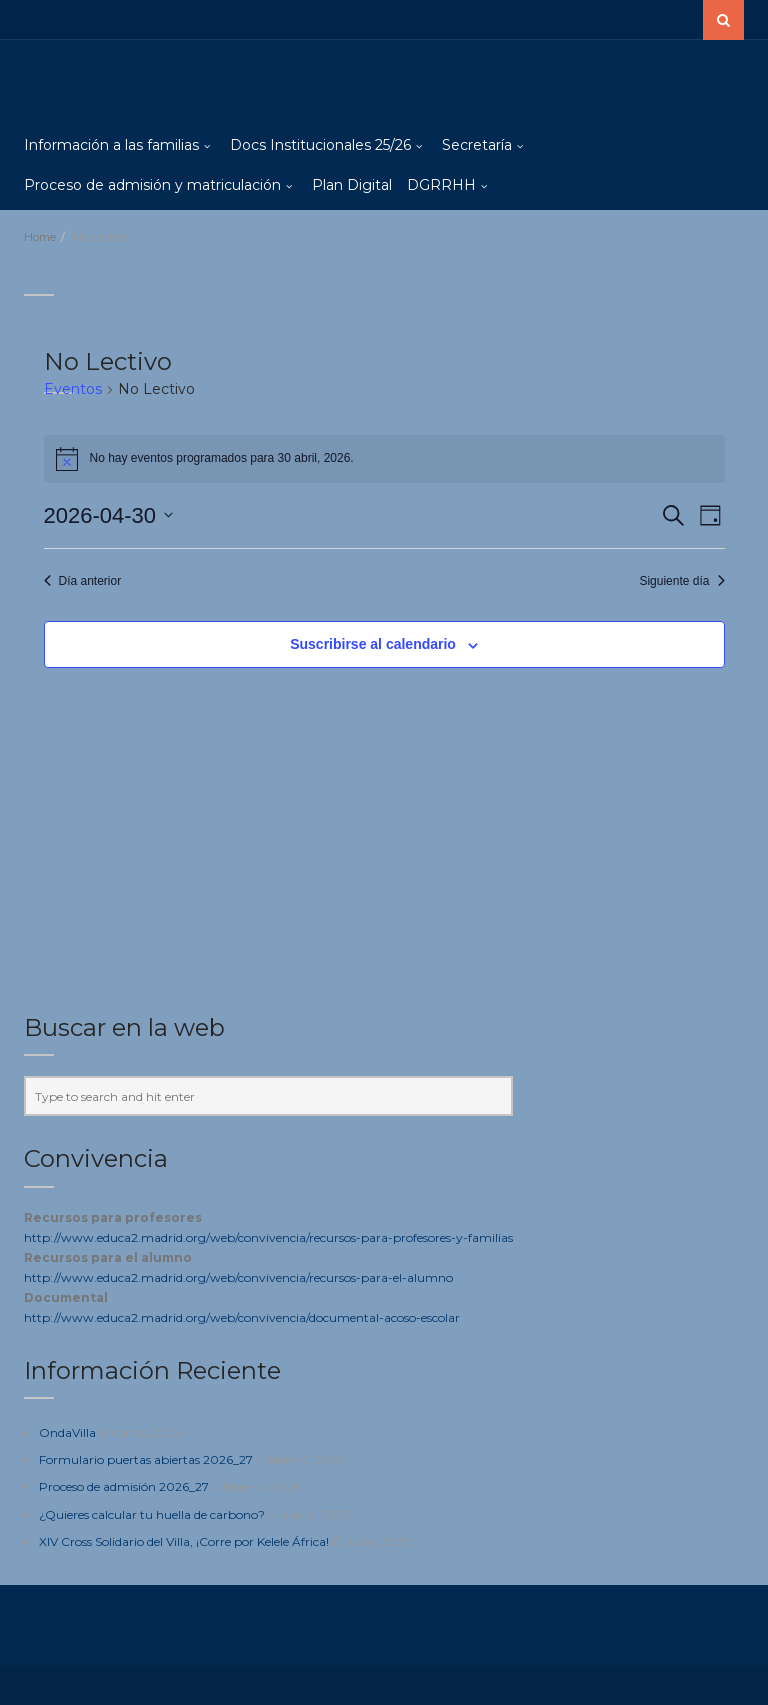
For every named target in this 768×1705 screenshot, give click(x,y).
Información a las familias (111, 145)
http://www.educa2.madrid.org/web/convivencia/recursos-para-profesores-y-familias (268, 1237)
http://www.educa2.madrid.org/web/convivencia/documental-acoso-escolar (242, 1317)
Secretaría (477, 145)
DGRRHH (441, 185)
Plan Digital (352, 185)
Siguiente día (681, 581)
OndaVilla (67, 1432)
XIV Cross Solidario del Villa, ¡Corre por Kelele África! (184, 1541)
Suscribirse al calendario (373, 644)
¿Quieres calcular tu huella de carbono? (152, 1514)
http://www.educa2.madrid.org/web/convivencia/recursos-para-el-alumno (238, 1277)
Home (40, 237)
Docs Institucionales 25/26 (320, 145)
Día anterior (83, 581)
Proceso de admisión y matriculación (152, 185)
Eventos (73, 389)
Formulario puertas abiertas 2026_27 (146, 1459)
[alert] (384, 459)
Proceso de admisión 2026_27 (124, 1486)
